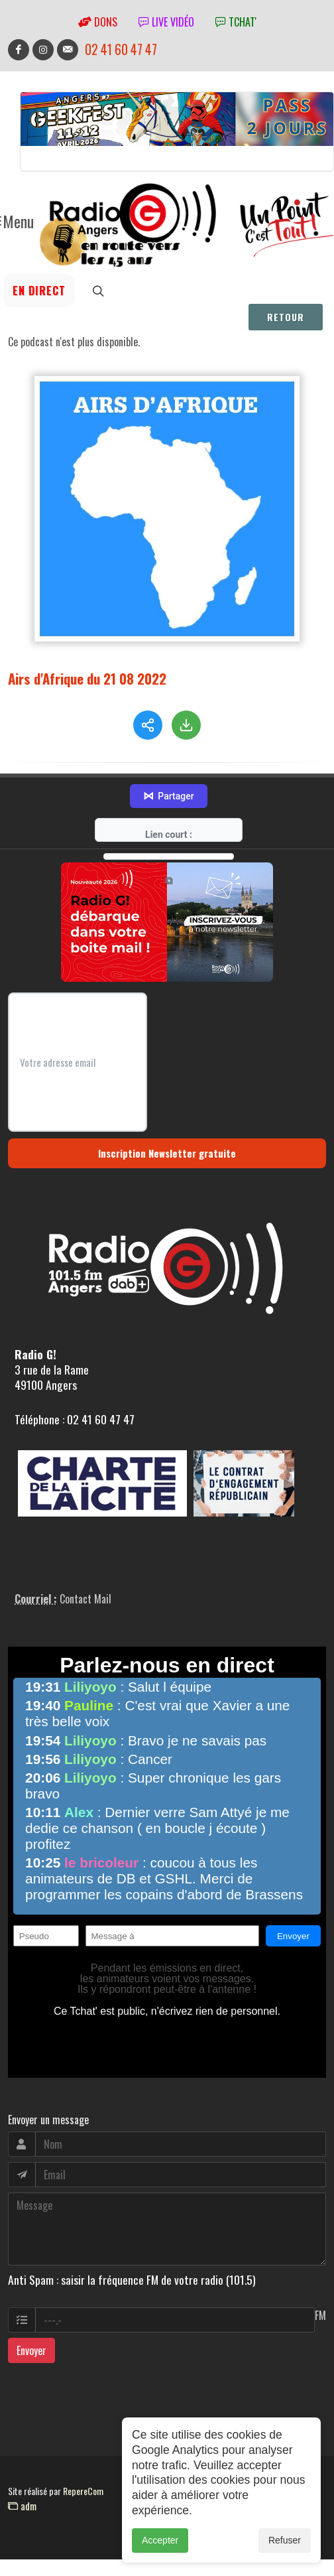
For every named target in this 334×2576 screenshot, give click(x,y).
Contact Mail (85, 1570)
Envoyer (31, 2321)
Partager (168, 767)
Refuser (284, 2552)
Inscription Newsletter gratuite (167, 1124)
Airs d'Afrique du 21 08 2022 (87, 678)
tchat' (235, 22)
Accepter (160, 2552)
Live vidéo (166, 22)
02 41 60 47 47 (121, 49)
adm (22, 2476)
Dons (97, 22)
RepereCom (83, 2462)
